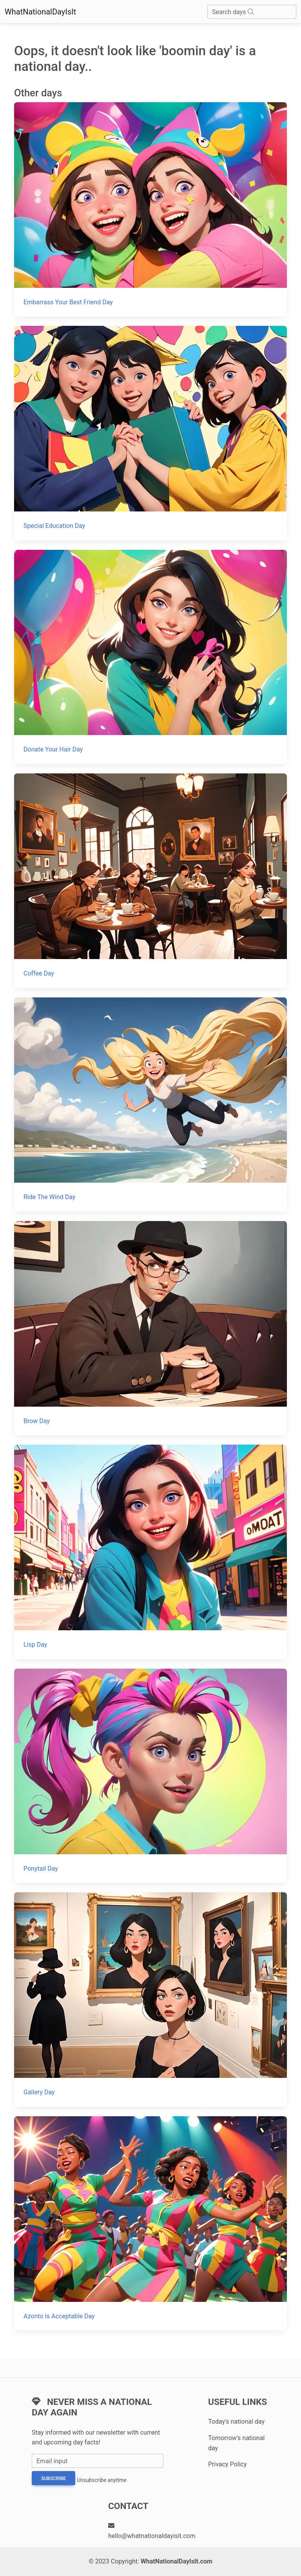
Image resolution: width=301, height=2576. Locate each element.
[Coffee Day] (150, 880)
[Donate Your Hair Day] (150, 657)
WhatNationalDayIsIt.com (176, 2561)
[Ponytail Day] (150, 1776)
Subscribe (53, 2478)
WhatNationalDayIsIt (40, 11)
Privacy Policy (227, 2464)
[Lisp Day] (150, 1552)
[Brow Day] (150, 1328)
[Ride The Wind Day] (150, 1104)
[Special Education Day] (150, 433)
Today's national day (236, 2421)
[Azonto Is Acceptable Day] (150, 2223)
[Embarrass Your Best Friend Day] (150, 209)
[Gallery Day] (150, 1999)
